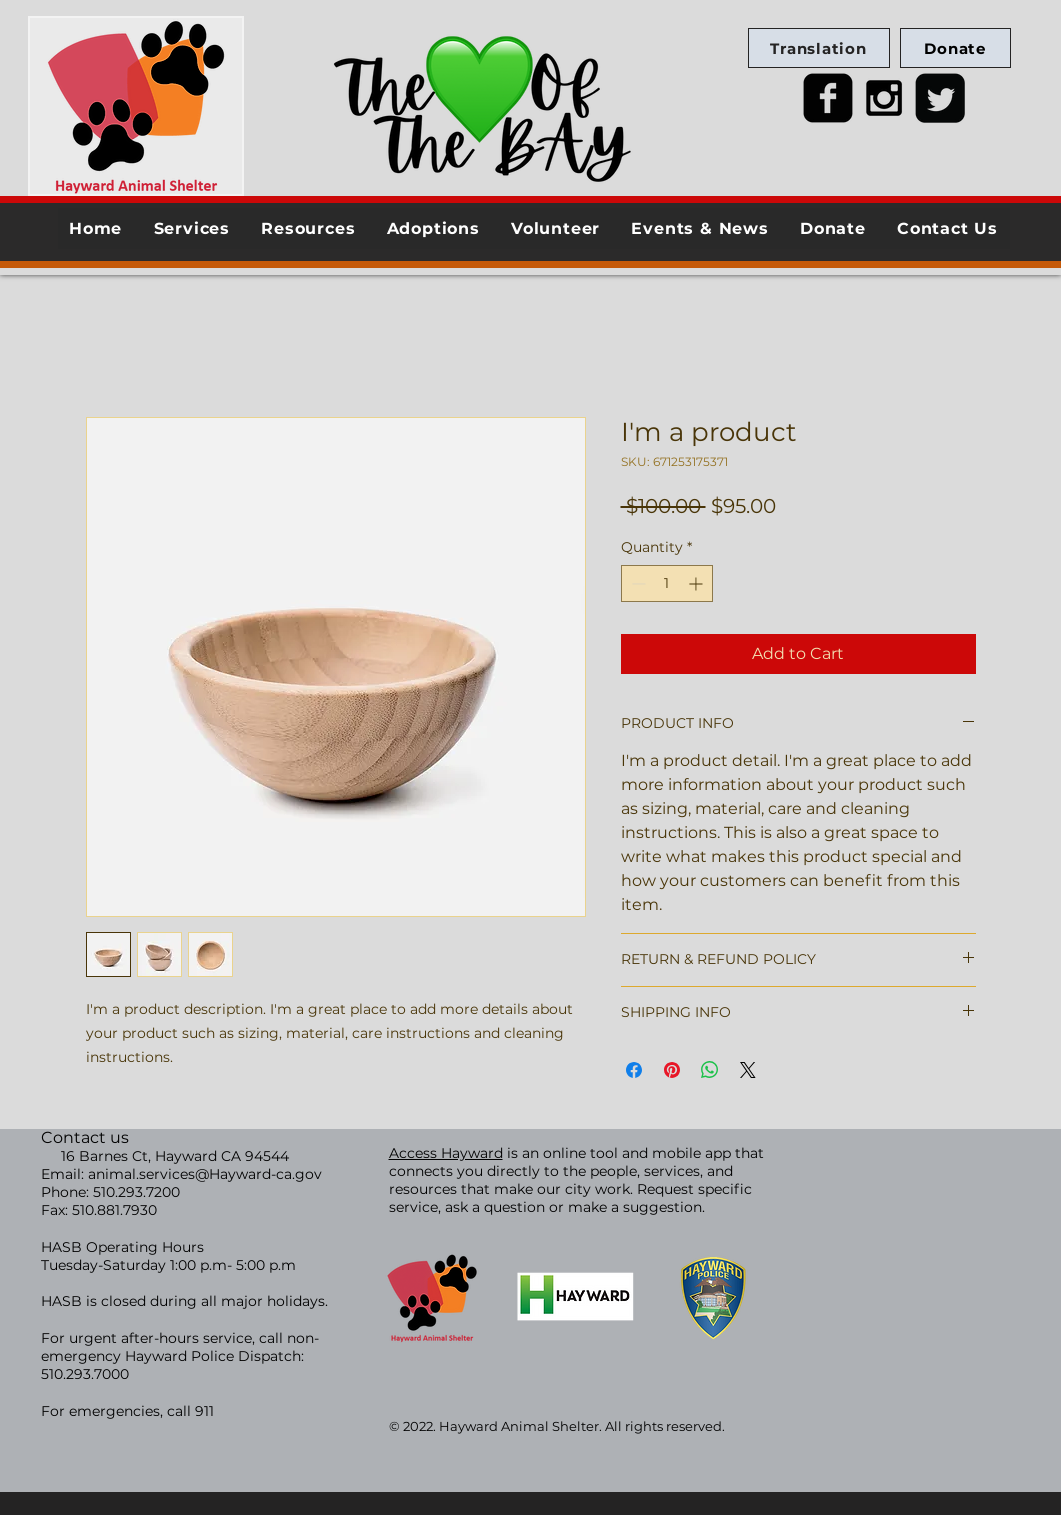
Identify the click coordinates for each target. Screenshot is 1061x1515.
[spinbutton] (667, 583)
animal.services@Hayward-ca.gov (205, 1174)
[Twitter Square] (940, 98)
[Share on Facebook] (634, 1070)
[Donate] (955, 48)
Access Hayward (446, 1153)
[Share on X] (748, 1070)
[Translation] (819, 48)
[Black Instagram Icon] (884, 98)
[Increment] (697, 583)
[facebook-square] (828, 98)
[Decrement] (636, 583)
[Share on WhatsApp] (710, 1070)
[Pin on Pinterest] (672, 1070)
